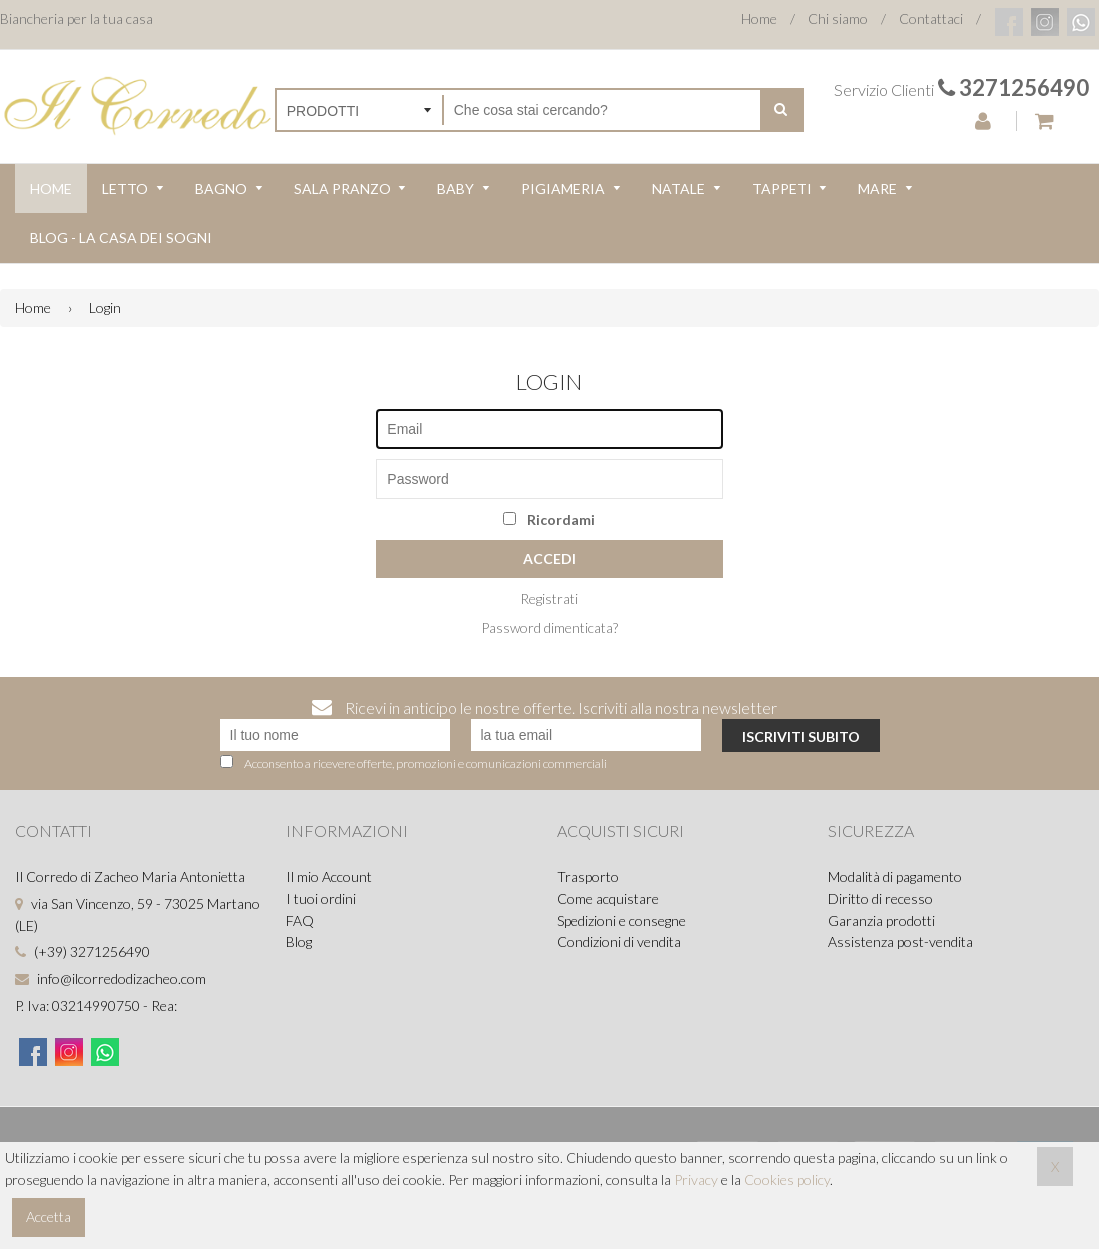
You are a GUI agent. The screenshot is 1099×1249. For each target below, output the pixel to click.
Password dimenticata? (549, 627)
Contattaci (931, 18)
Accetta (48, 1216)
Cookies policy (787, 1179)
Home (759, 18)
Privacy (696, 1179)
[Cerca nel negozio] (602, 110)
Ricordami (549, 519)
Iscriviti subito (801, 736)
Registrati (549, 598)
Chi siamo (838, 18)
